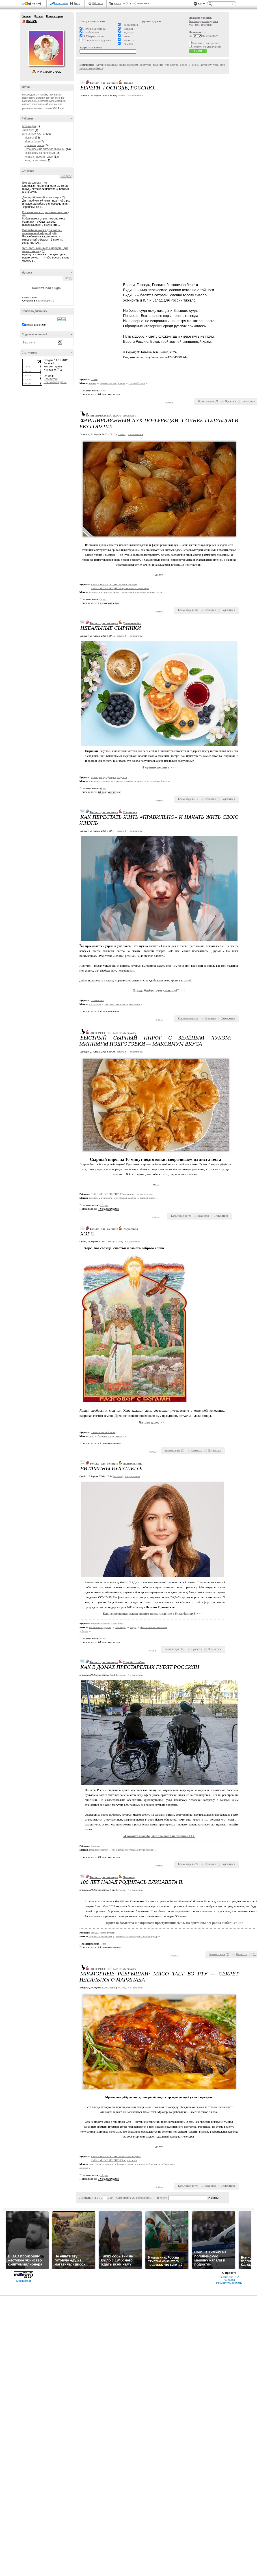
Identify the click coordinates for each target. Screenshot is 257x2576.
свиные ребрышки (147, 2164)
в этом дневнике (35, 324)
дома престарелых (98, 1849)
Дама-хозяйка (132, 623)
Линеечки (28, 130)
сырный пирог (147, 1197)
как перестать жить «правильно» (122, 1004)
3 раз (103, 390)
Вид (201, 4)
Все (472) (66, 176)
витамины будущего (100, 1627)
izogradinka (130, 1228)
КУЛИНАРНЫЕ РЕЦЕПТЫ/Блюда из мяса (114, 2160)
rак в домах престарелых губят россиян (133, 1849)
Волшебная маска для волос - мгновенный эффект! (42, 232)
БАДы (133, 1627)
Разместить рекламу (229, 2562)
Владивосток (104, 1436)
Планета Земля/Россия (103, 1432)
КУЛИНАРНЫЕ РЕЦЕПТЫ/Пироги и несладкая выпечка (122, 1194)
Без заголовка (31, 182)
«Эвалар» (120, 1627)
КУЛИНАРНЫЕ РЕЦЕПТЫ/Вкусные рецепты (115, 2156)
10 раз (104, 1205)
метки (58, 108)
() (216, 401)
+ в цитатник (135, 95)
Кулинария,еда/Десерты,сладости (109, 777)
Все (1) (68, 278)
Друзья (38, 16)
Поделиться (248, 401)
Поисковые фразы (55, 382)
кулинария (106, 592)
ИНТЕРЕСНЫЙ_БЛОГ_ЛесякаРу (113, 415)
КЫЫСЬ (24, 21)
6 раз (103, 788)
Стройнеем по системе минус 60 (45, 149)
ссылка (121, 95)
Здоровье (96, 1846)
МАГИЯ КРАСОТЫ (33, 133)
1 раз (103, 1943)
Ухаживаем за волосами (40, 152)
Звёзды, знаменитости (102, 1932)
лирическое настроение (112, 383)
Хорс (91, 1436)
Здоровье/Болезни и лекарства (107, 1623)
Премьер (128, 1877)
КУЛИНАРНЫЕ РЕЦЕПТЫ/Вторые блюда (114, 584)
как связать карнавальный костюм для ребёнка (44, 105)
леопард (119, 1436)
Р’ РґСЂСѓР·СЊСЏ (49, 71)
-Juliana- (128, 83)
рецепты (93, 592)
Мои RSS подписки (201, 24)
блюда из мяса (125, 2164)
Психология (97, 1000)
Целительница (132, 1463)
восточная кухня (125, 592)
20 (111, 2197)
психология (95, 1004)
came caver (29, 297)
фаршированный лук (148, 592)
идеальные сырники (99, 781)
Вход (77, 3)
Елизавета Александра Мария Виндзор (136, 1936)
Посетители (51, 379)
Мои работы (32, 141)
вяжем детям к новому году (38, 94)
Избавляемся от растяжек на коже (45, 212)
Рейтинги (97, 3)
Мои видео (29, 126)
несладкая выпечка (126, 1197)
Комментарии (54, 16)
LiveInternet (31, 4)
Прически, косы (34, 145)
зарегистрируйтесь (91, 68)
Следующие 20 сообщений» (134, 2197)
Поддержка (195, 4)
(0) (45, 182)
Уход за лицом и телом (39, 156)
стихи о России (137, 383)
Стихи (94, 379)
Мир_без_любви (134, 1662)
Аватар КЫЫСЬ (46, 48)
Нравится (230, 401)
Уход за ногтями (35, 160)
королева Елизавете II (100, 1936)
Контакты (229, 2560)
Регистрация (61, 3)
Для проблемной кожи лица (40, 197)
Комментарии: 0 (45, 300)
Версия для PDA (229, 2557)
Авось (117, 3)
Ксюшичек (130, 812)
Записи (26, 16)
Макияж (29, 137)
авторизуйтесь (210, 64)
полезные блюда (158, 781)
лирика (92, 383)
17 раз (104, 2175)
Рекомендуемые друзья (203, 21)
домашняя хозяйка (124, 781)
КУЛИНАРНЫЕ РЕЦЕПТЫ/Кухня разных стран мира (120, 588)
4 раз (103, 1638)
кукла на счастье (42, 108)
